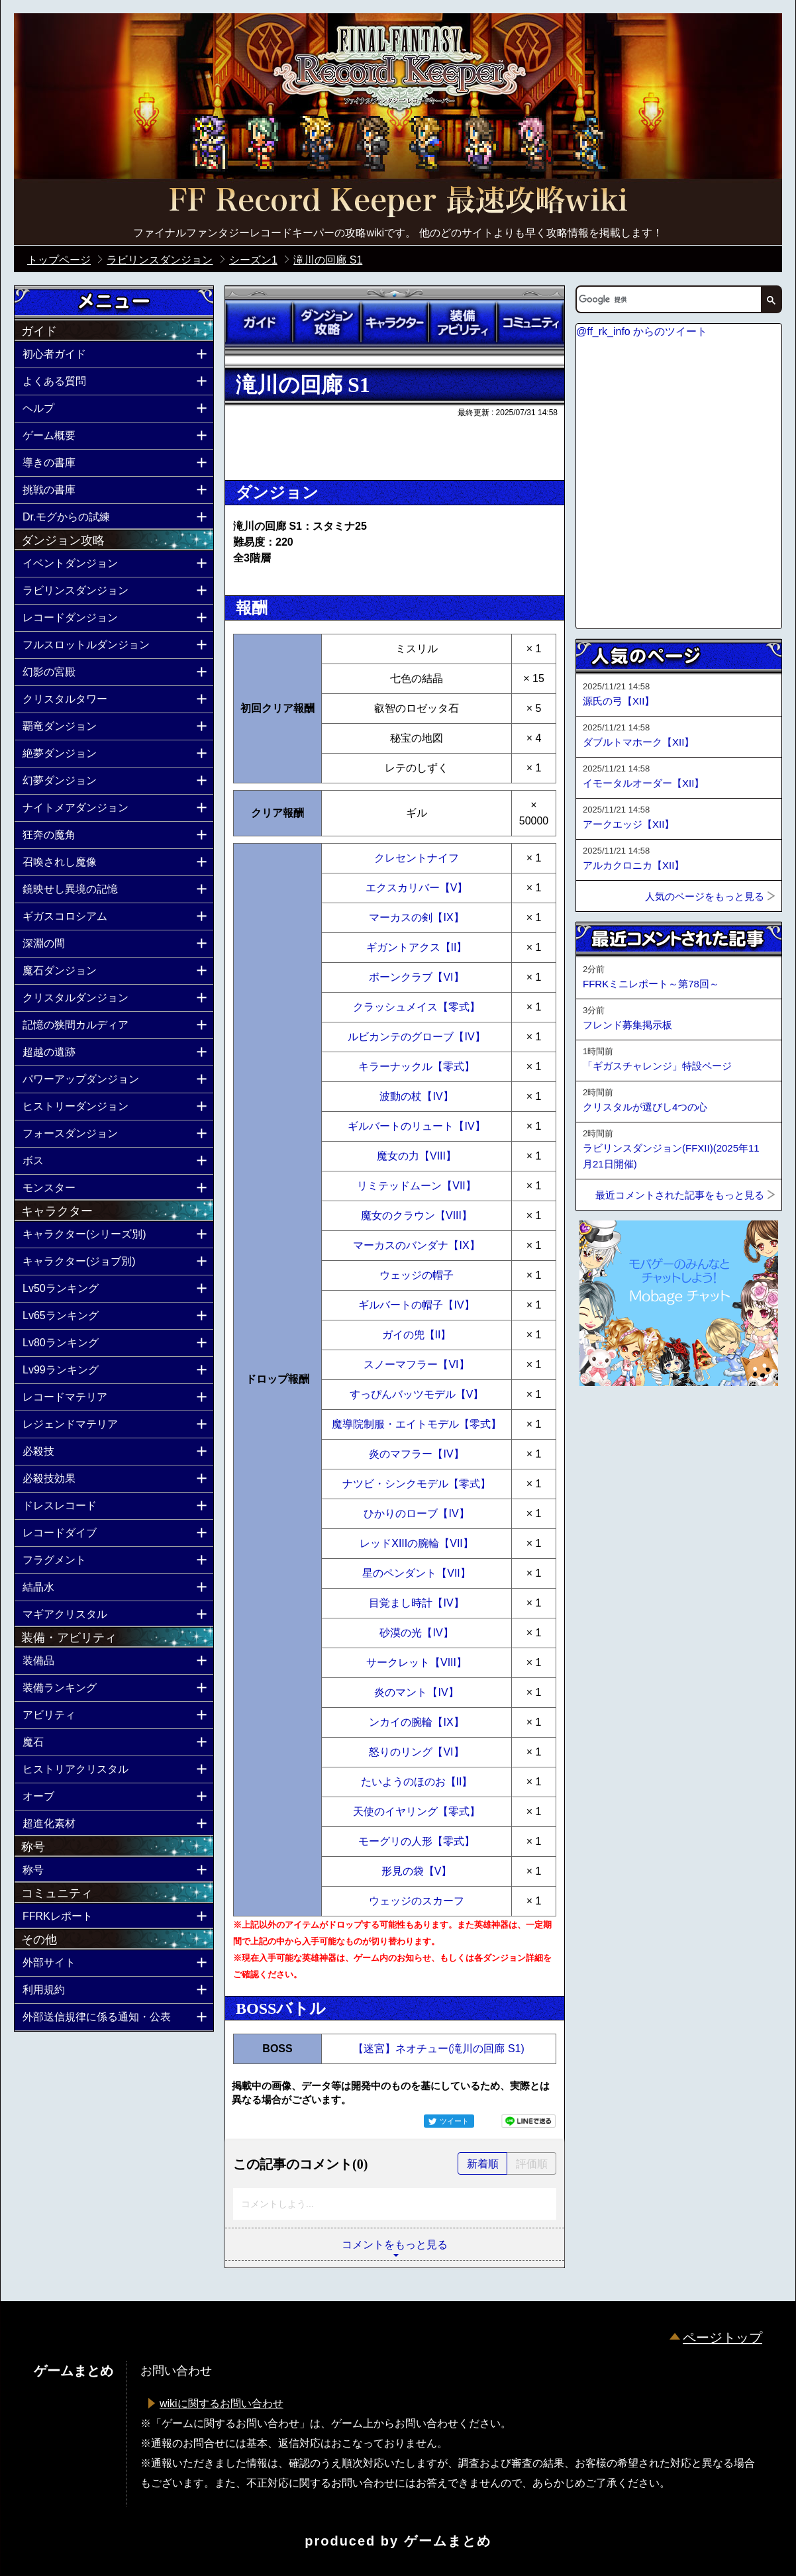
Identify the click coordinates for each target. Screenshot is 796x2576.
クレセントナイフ (416, 858)
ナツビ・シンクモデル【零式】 (416, 1483)
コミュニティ (530, 322)
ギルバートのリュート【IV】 (416, 1126)
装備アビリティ (462, 322)
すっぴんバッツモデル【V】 (417, 1394)
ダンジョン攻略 (326, 322)
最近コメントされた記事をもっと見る (679, 1195)
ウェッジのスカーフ (416, 1901)
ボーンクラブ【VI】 (416, 977)
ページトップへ (608, 1422)
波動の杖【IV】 (416, 1096)
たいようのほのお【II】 (417, 1781)
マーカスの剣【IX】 (416, 917)
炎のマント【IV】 (416, 1692)
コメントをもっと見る (395, 2244)
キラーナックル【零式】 (416, 1066)
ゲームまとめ (447, 2541)
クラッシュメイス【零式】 (416, 1007)
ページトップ (722, 2337)
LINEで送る (528, 2121)
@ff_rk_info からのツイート (641, 331)
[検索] (667, 299)
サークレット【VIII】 (416, 1662)
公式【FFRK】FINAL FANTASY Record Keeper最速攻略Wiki (398, 202)
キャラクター (394, 322)
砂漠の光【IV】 (416, 1632)
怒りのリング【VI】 (416, 1752)
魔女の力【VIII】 (416, 1156)
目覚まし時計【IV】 (416, 1603)
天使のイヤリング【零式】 (416, 1811)
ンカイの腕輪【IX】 (416, 1722)
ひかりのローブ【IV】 (416, 1513)
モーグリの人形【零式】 (416, 1841)
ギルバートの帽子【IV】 (416, 1305)
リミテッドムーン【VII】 (416, 1185)
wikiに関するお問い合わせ (221, 2403)
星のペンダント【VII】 (416, 1573)
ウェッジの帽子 (416, 1275)
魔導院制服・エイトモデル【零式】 (416, 1424)
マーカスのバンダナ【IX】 (416, 1245)
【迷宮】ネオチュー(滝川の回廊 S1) (438, 2048)
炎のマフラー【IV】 (416, 1454)
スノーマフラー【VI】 (416, 1364)
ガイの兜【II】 (417, 1334)
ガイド (259, 322)
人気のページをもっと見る (704, 896)
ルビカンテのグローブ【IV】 (416, 1036)
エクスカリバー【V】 (417, 887)
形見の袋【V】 (416, 1871)
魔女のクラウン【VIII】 (416, 1215)
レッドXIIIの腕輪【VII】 (416, 1543)
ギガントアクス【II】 (417, 947)
